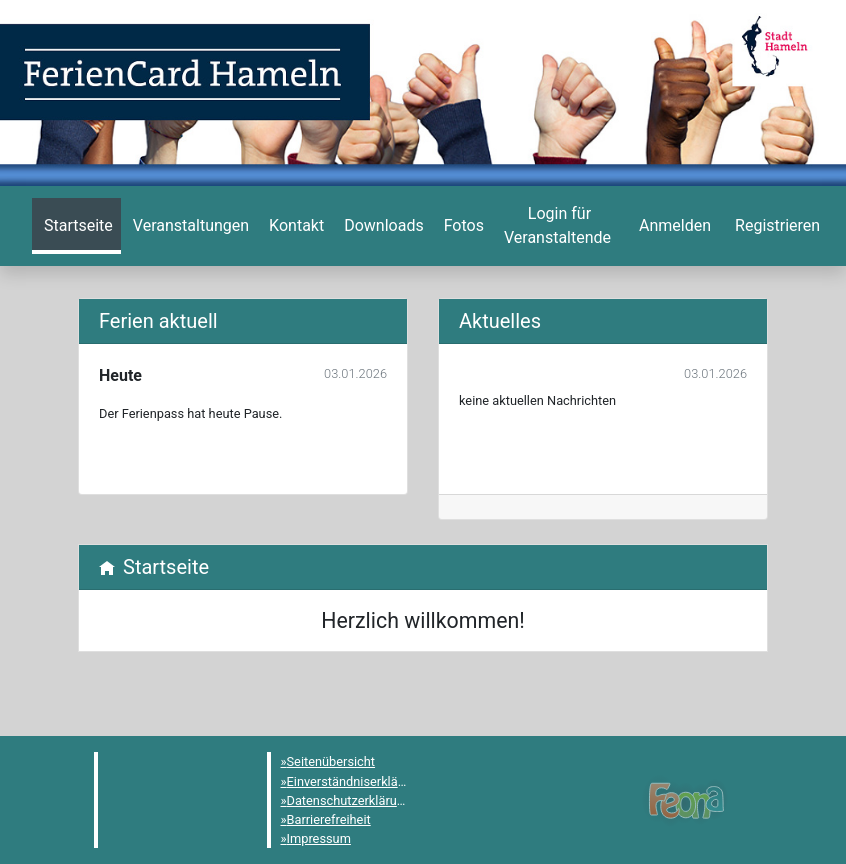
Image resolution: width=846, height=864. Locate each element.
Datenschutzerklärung (349, 800)
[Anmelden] (557, 226)
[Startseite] (76, 226)
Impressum (319, 838)
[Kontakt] (294, 226)
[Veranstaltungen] (189, 226)
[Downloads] (381, 226)
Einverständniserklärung (355, 781)
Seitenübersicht (331, 761)
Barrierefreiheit (329, 819)
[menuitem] (76, 226)
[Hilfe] (462, 226)
